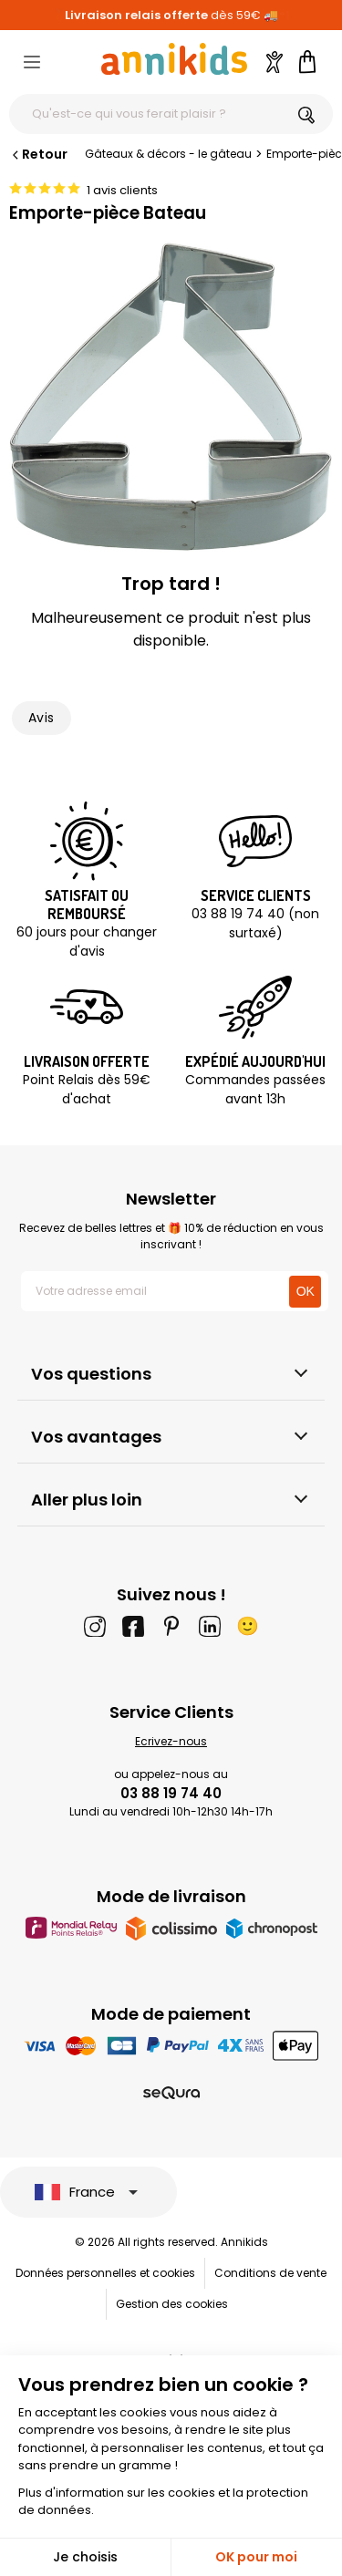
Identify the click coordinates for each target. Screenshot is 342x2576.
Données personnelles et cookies (105, 2273)
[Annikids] (174, 59)
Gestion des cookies (172, 2304)
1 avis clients (122, 190)
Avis (41, 718)
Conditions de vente (270, 2273)
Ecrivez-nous (171, 1741)
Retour (38, 154)
